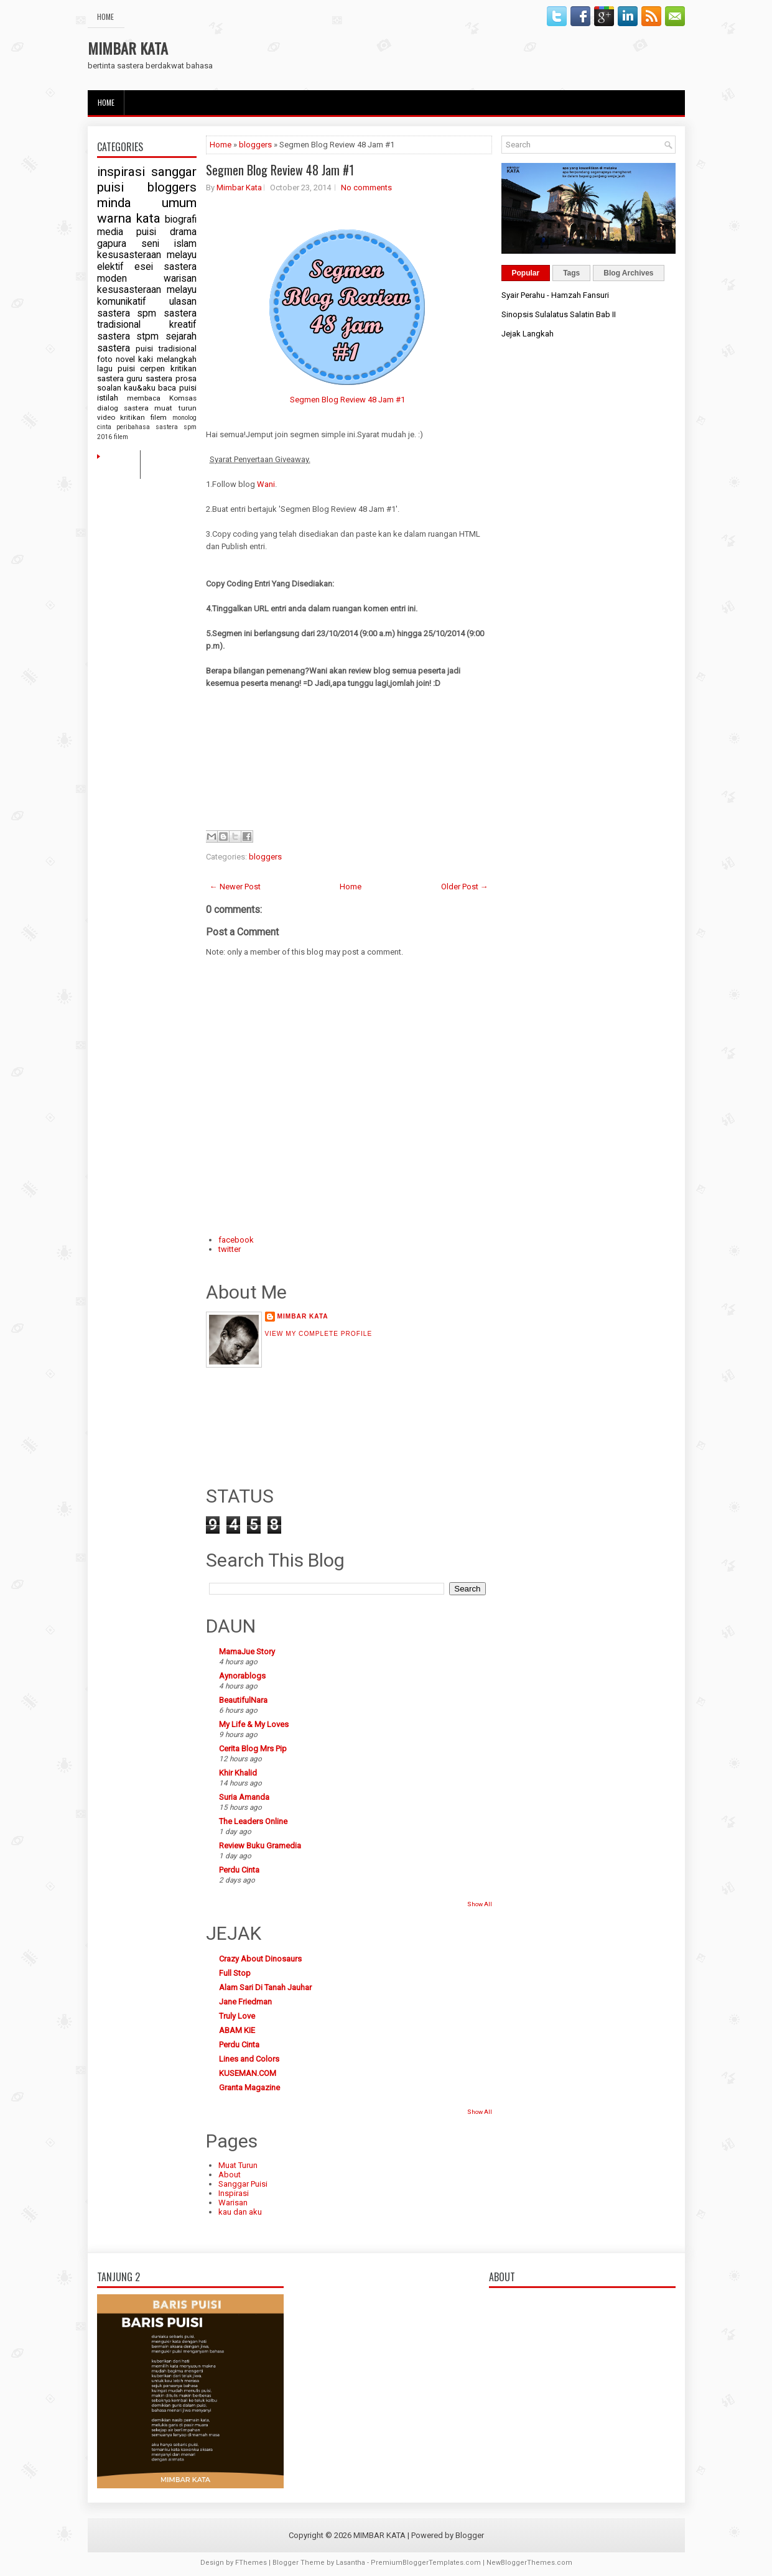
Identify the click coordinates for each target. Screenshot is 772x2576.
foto (105, 359)
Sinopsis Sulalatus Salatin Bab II (558, 314)
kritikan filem (143, 417)
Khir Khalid (238, 1772)
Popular (526, 273)
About (229, 2174)
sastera (159, 378)
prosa (186, 378)
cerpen (152, 368)
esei (143, 266)
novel (125, 359)
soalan (109, 387)
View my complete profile (319, 1333)
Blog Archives (628, 273)
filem (121, 437)
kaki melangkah (167, 359)
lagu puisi (116, 368)
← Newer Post (235, 886)
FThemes (251, 2563)
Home (105, 16)
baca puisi (177, 387)
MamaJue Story (247, 1651)
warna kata (128, 218)
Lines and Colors (249, 2059)
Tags (571, 273)
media (110, 232)
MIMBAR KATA (128, 48)
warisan (180, 278)
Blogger (469, 2535)
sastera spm (127, 313)
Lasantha (350, 2563)
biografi (181, 219)
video (106, 417)
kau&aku (140, 387)
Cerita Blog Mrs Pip (253, 1748)
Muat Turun (238, 2165)
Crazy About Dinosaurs (260, 1958)
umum (179, 202)
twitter (229, 1249)
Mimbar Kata (239, 187)
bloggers (172, 187)
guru (134, 378)
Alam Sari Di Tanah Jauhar (265, 1987)
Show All (479, 1904)
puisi (146, 232)
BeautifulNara (243, 1700)
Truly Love (237, 2016)
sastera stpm (128, 336)
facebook (236, 1239)
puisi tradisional (166, 348)
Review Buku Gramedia (260, 1845)
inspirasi (121, 171)
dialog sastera (123, 408)
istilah (107, 397)
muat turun (175, 408)
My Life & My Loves (254, 1724)
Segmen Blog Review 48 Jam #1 (280, 170)
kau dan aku (240, 2212)
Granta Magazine (249, 2087)
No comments (366, 187)
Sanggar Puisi (242, 2184)
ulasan (183, 301)
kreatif (183, 324)
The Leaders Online (253, 1821)
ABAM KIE (237, 2030)
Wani (266, 484)
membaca (143, 398)
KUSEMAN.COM (247, 2073)
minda (114, 202)
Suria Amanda (244, 1797)
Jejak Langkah (527, 333)
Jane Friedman (245, 2001)
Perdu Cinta (239, 1869)
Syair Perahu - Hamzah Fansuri (555, 295)
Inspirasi (233, 2193)
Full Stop (235, 1973)
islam (185, 243)
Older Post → (464, 886)
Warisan (233, 2202)
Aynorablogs (242, 1675)
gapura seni (128, 243)
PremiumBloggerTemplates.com (426, 2563)
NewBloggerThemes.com (529, 2563)
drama (183, 232)
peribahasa (133, 427)
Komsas (183, 398)
